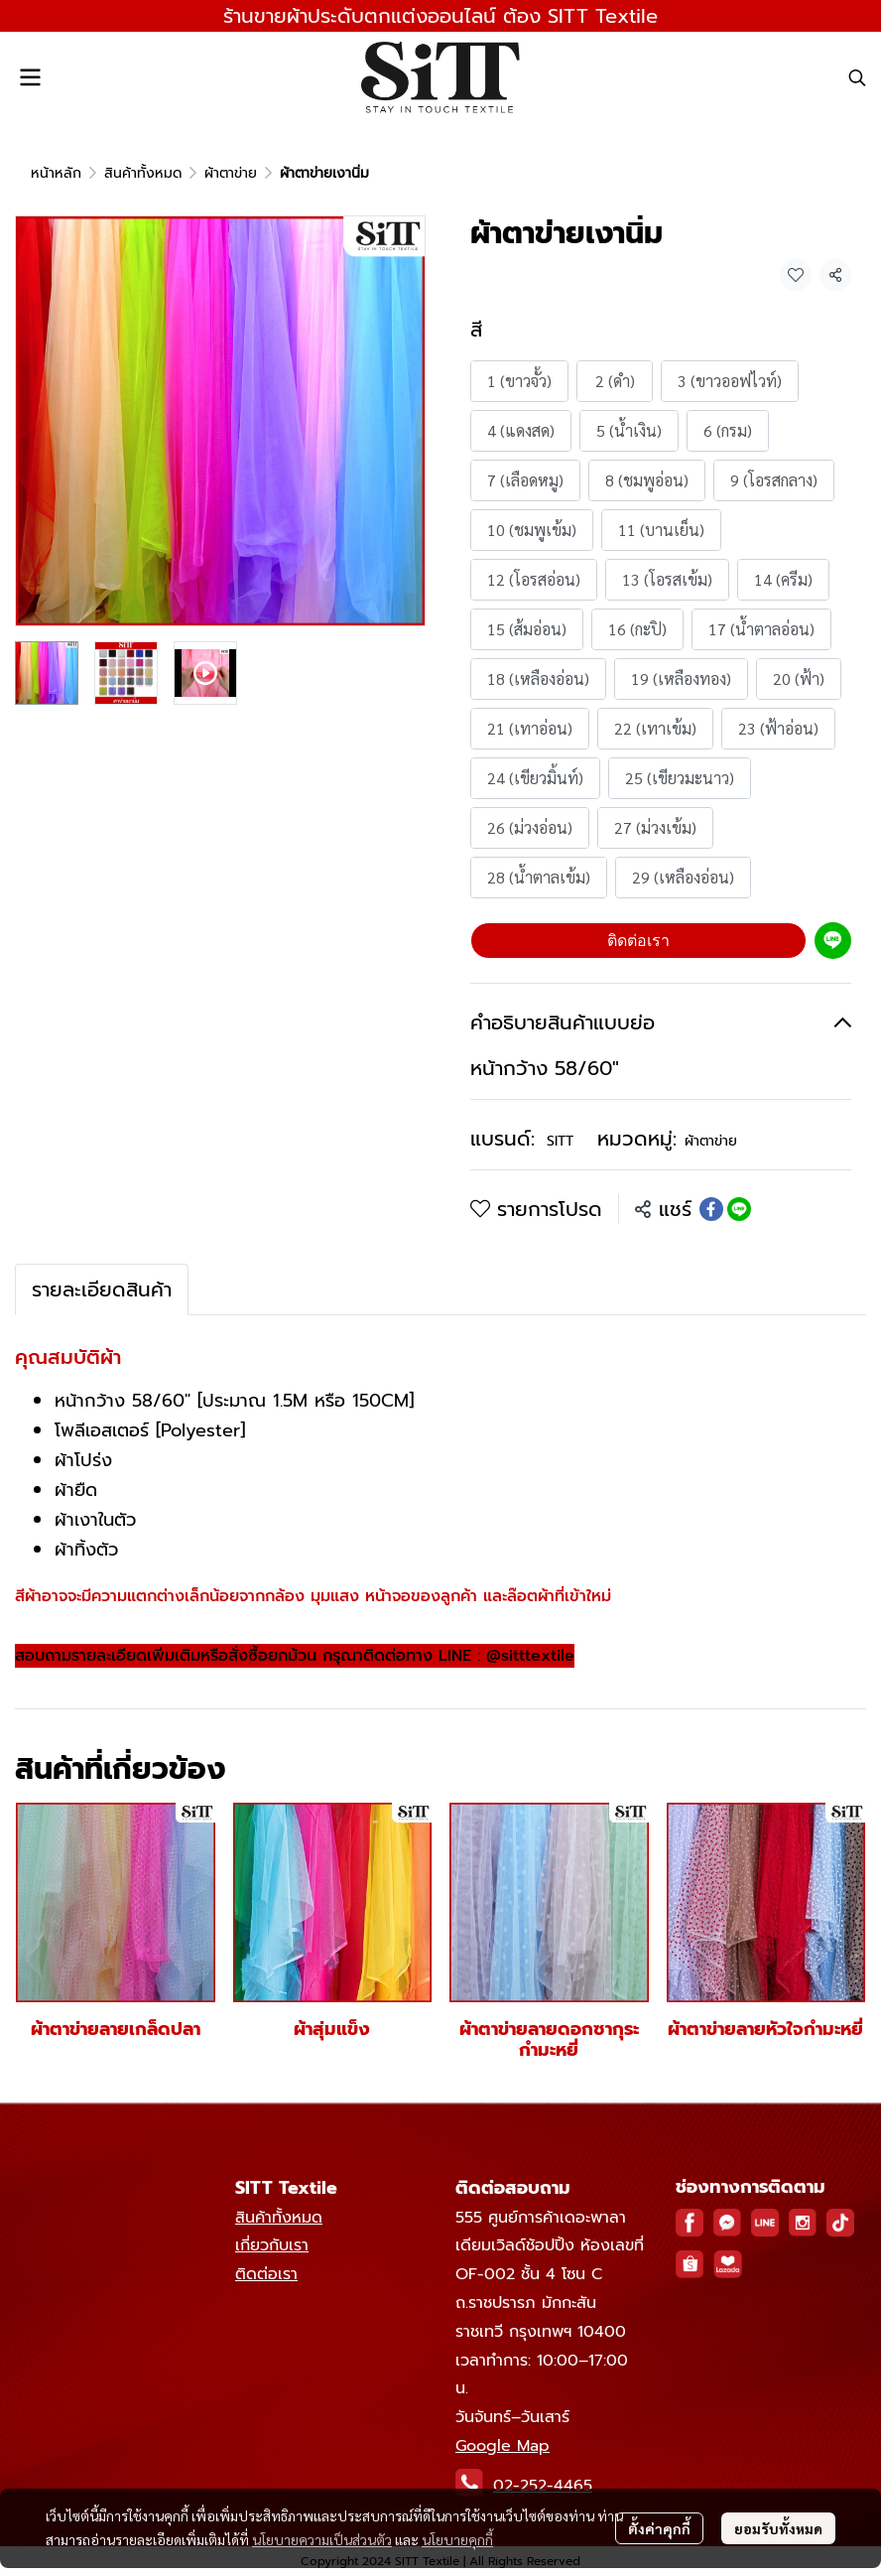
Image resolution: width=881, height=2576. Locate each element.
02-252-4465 (542, 2486)
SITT (560, 1141)
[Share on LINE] (739, 1209)
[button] (857, 77)
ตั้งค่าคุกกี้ (659, 2528)
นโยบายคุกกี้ (457, 2539)
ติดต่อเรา (638, 940)
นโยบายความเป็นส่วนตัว (322, 2539)
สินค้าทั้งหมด (143, 173)
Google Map (502, 2446)
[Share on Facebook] (711, 1209)
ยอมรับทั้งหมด (778, 2528)
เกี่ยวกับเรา (272, 2245)
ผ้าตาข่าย (230, 173)
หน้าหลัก (56, 173)
